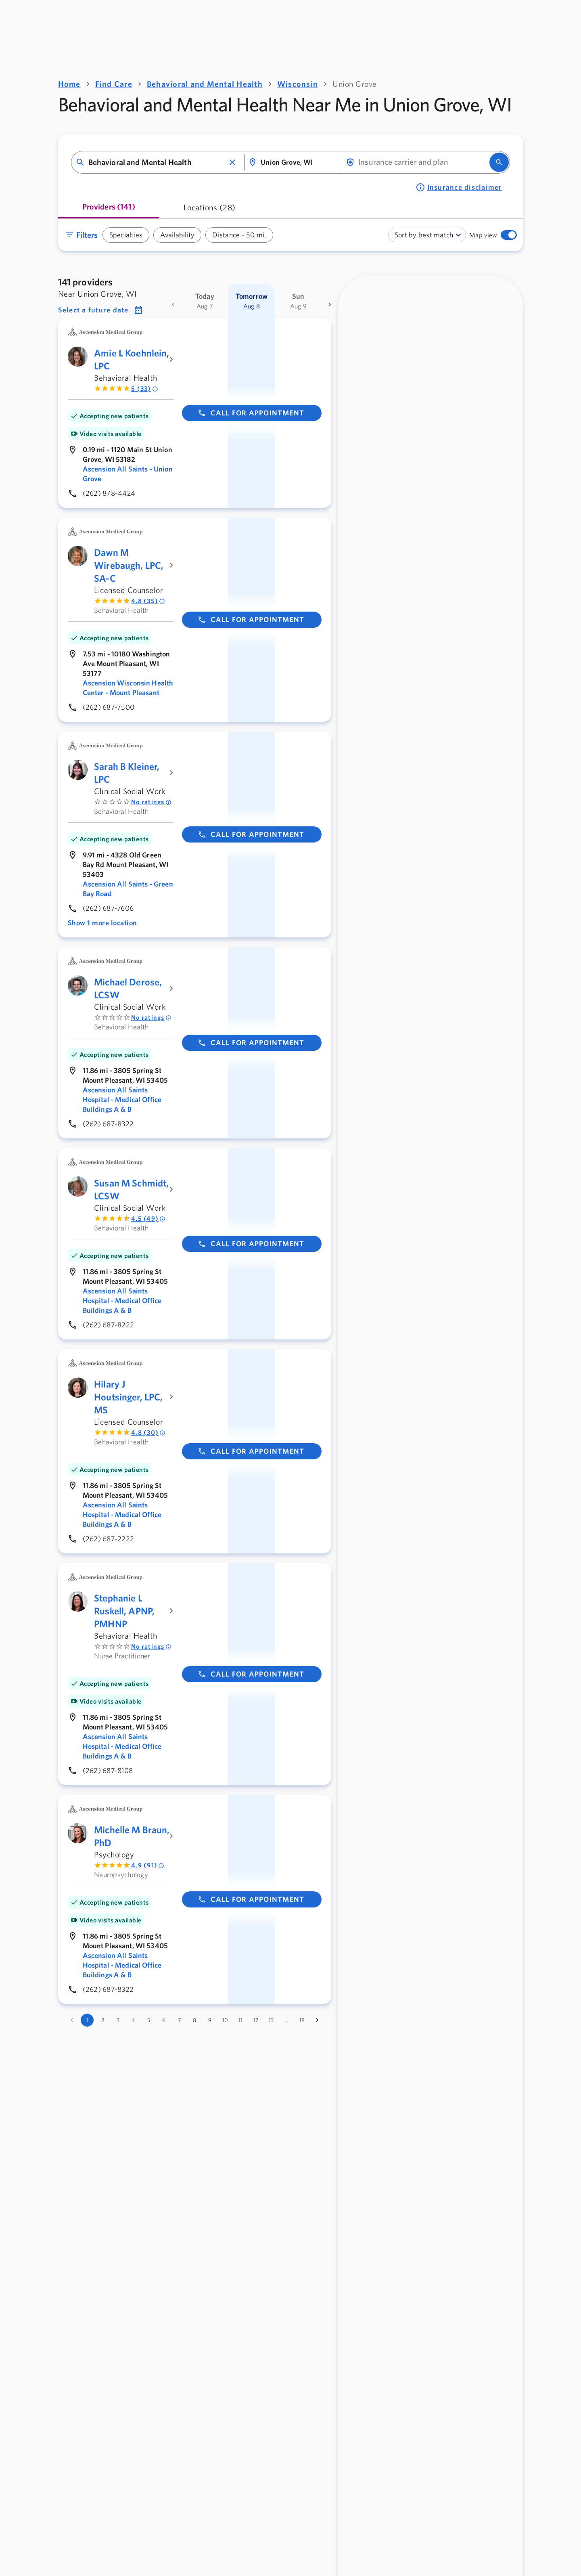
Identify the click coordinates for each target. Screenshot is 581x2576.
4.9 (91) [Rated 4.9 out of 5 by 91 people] (147, 1865)
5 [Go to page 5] (148, 2020)
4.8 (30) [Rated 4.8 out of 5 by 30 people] (148, 1432)
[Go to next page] (317, 2020)
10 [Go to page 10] (225, 2020)
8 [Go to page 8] (194, 2020)
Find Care (113, 83)
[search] (499, 162)
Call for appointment (251, 413)
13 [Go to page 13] (271, 2020)
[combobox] (156, 162)
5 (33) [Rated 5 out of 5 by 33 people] (144, 388)
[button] (232, 162)
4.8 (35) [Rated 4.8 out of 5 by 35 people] (148, 601)
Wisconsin (297, 83)
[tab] (108, 209)
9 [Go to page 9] (209, 2020)
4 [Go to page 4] (133, 2020)
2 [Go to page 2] (102, 2020)
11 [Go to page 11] (240, 2020)
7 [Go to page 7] (179, 2020)
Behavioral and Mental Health (205, 83)
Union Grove (354, 83)
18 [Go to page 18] (302, 2020)
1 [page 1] (87, 2020)
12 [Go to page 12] (255, 2020)
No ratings (151, 802)
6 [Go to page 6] (163, 2020)
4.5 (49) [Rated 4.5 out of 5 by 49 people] (148, 1218)
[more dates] (330, 304)
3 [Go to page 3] (118, 2020)
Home (69, 83)
